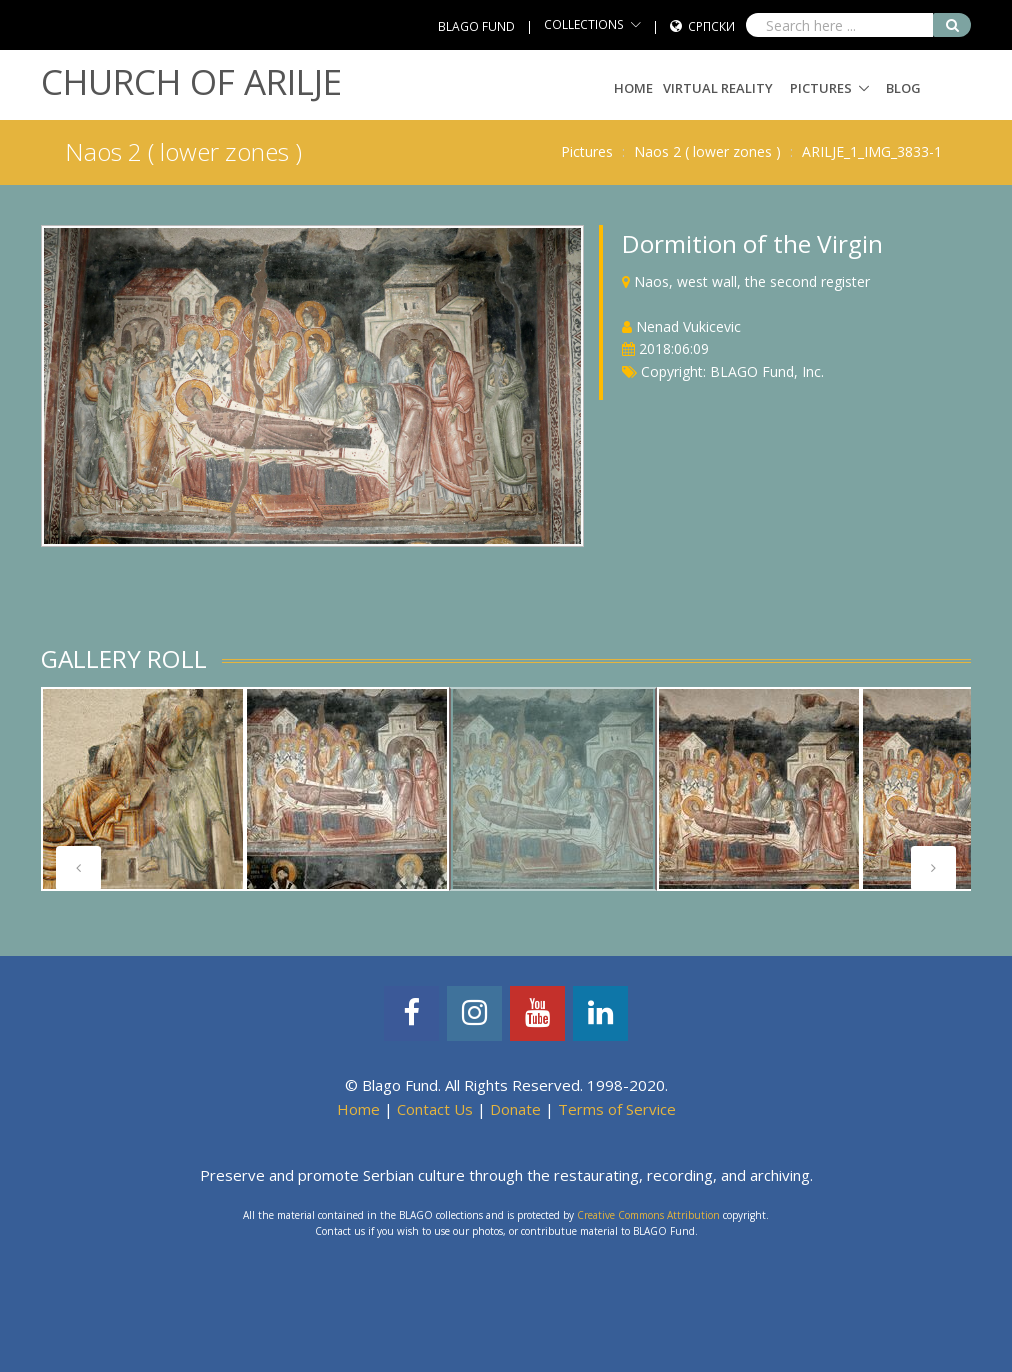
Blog (903, 88)
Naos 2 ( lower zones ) (707, 151)
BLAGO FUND (476, 26)
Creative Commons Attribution (648, 1215)
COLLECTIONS (584, 24)
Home (633, 88)
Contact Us (435, 1109)
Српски (711, 26)
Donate (515, 1109)
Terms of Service (617, 1109)
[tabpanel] (143, 789)
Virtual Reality (718, 88)
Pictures (821, 88)
